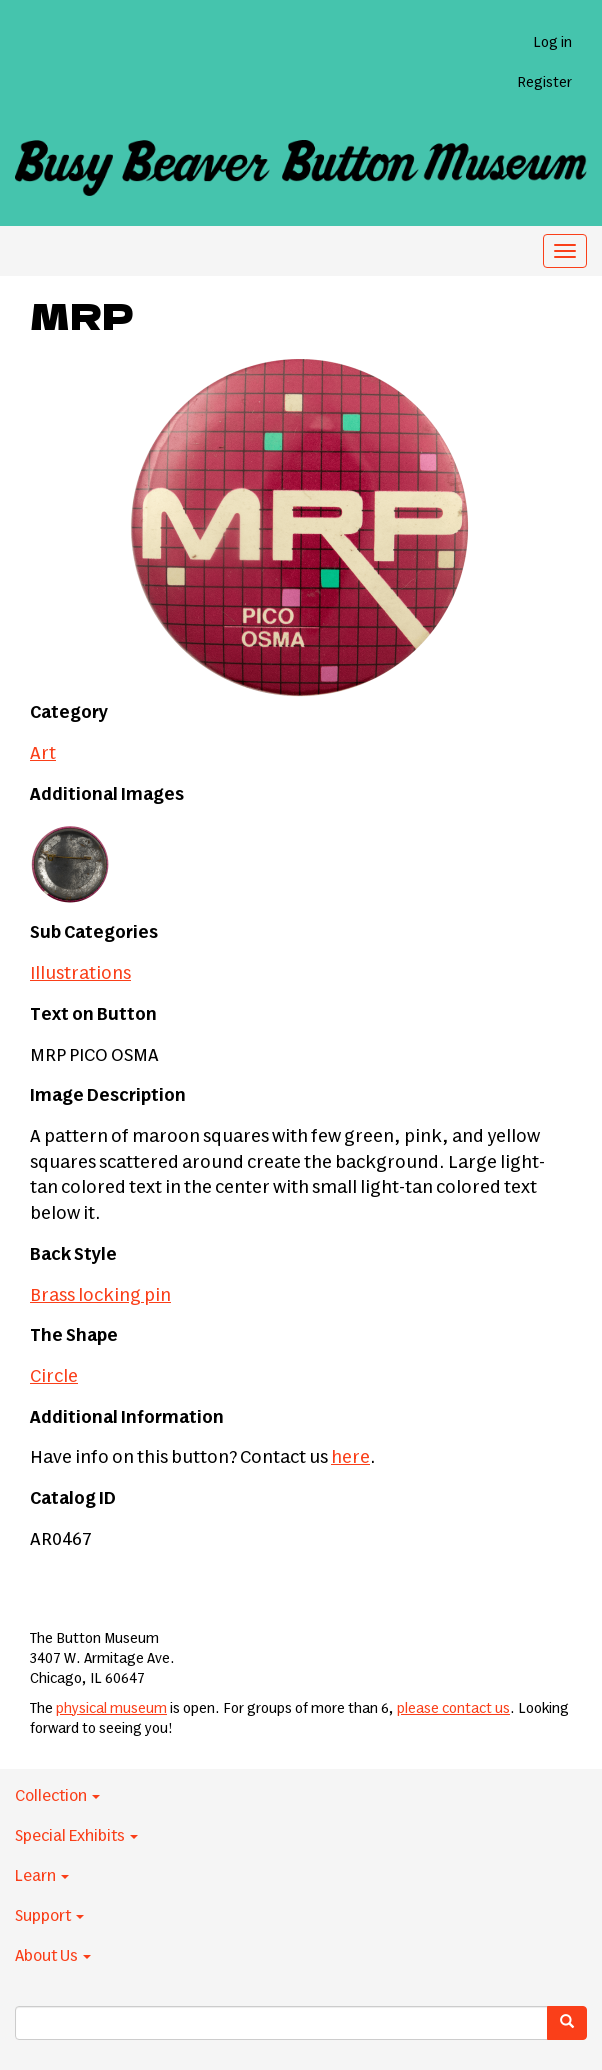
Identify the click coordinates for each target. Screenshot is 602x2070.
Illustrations (80, 974)
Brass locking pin (100, 1296)
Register (544, 83)
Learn (42, 1876)
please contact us (453, 1709)
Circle (54, 1377)
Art (43, 754)
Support (49, 1916)
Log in (552, 43)
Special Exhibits (76, 1836)
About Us (53, 1956)
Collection (57, 1796)
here (350, 1458)
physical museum (111, 1709)
